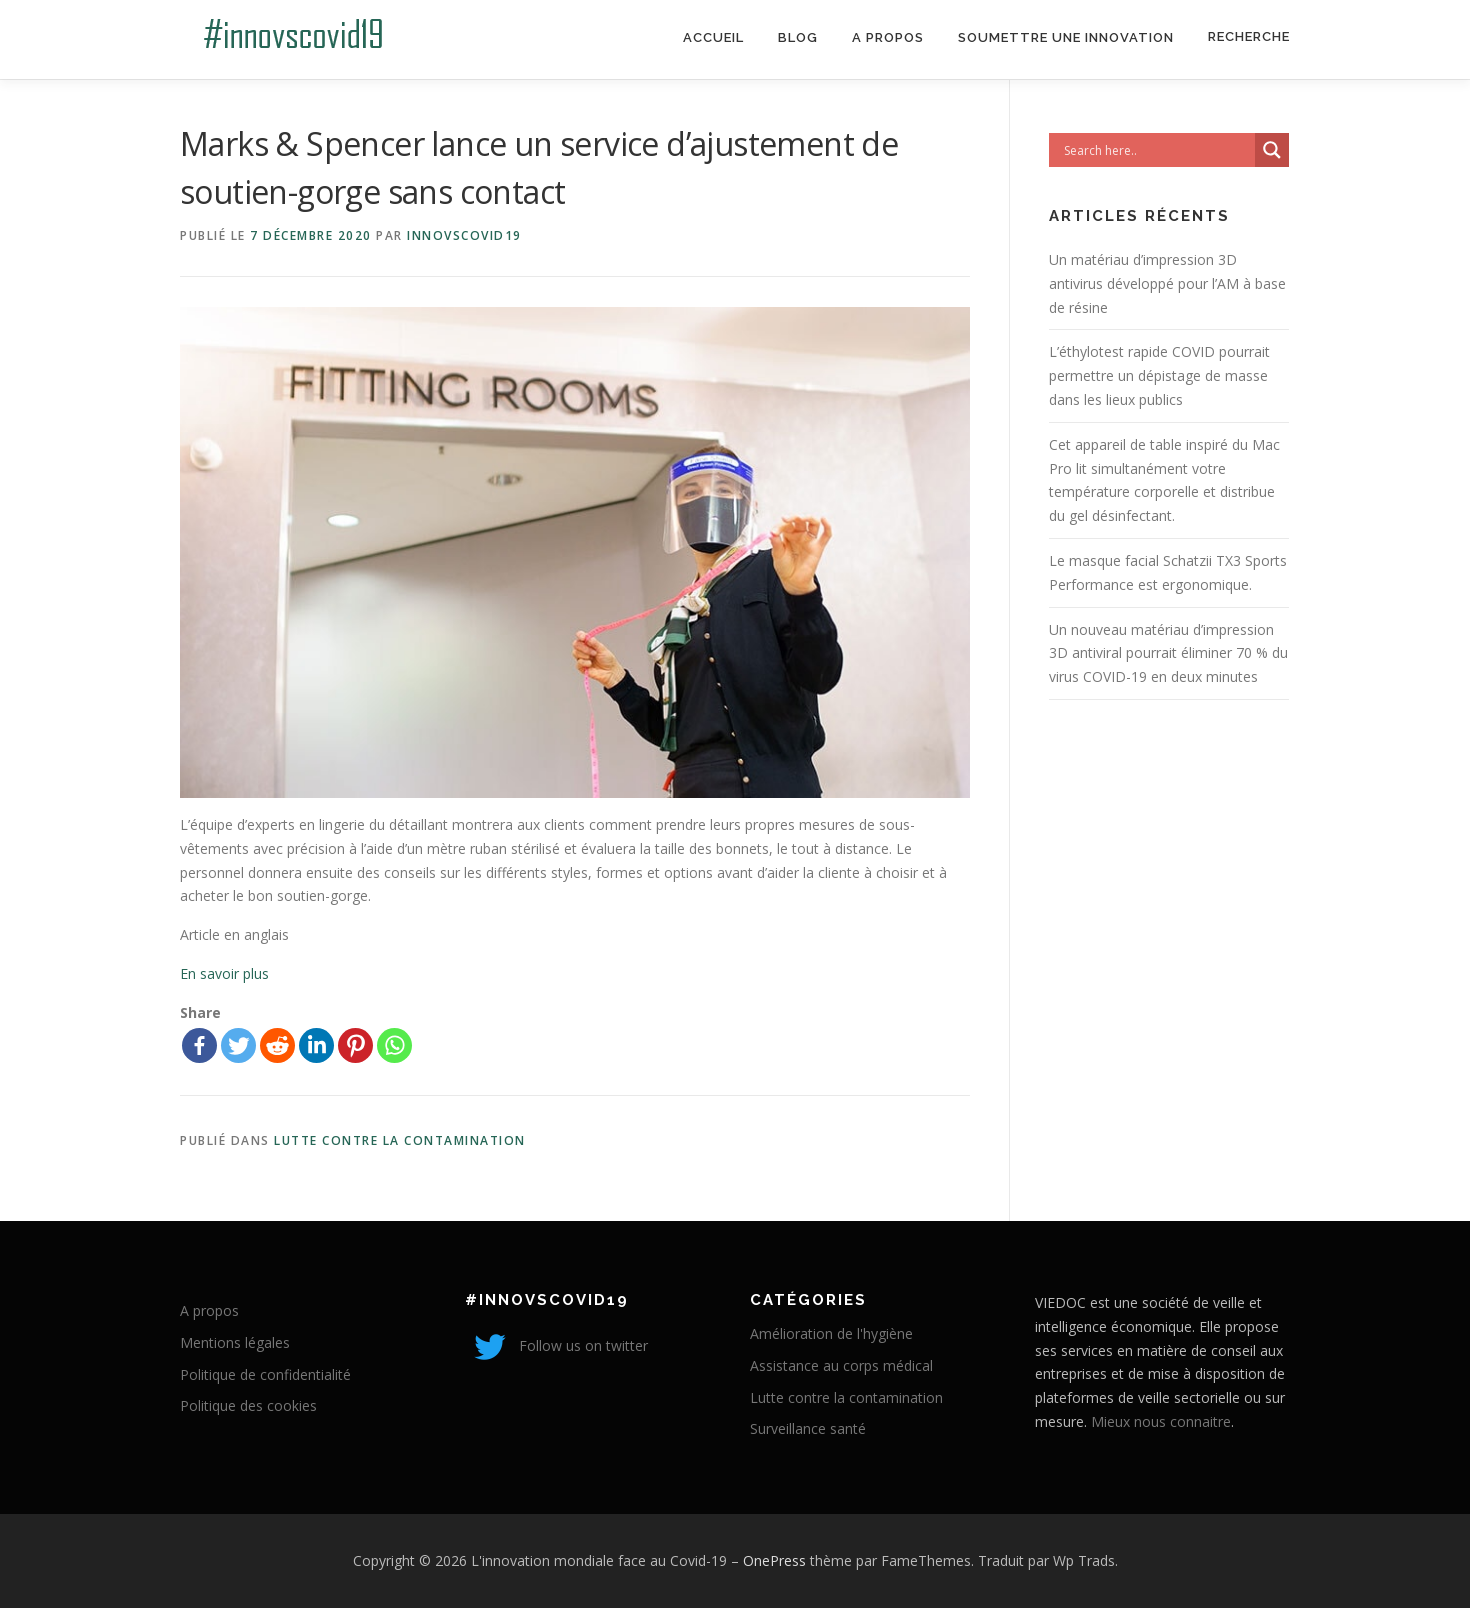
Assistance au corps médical (841, 1365)
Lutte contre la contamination (400, 1140)
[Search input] (1157, 150)
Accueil (713, 37)
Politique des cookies (248, 1405)
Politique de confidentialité (265, 1374)
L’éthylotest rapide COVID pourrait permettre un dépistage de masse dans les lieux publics (1159, 375)
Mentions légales (235, 1342)
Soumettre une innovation (1066, 37)
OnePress (774, 1560)
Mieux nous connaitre (1161, 1421)
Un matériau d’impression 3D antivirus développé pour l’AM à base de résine (1167, 283)
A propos (888, 37)
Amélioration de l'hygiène (831, 1333)
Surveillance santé (808, 1428)
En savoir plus (224, 973)
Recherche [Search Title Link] (1249, 36)
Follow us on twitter (556, 1345)
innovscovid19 (464, 235)
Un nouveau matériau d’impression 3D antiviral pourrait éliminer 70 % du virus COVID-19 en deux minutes (1168, 653)
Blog (798, 37)
